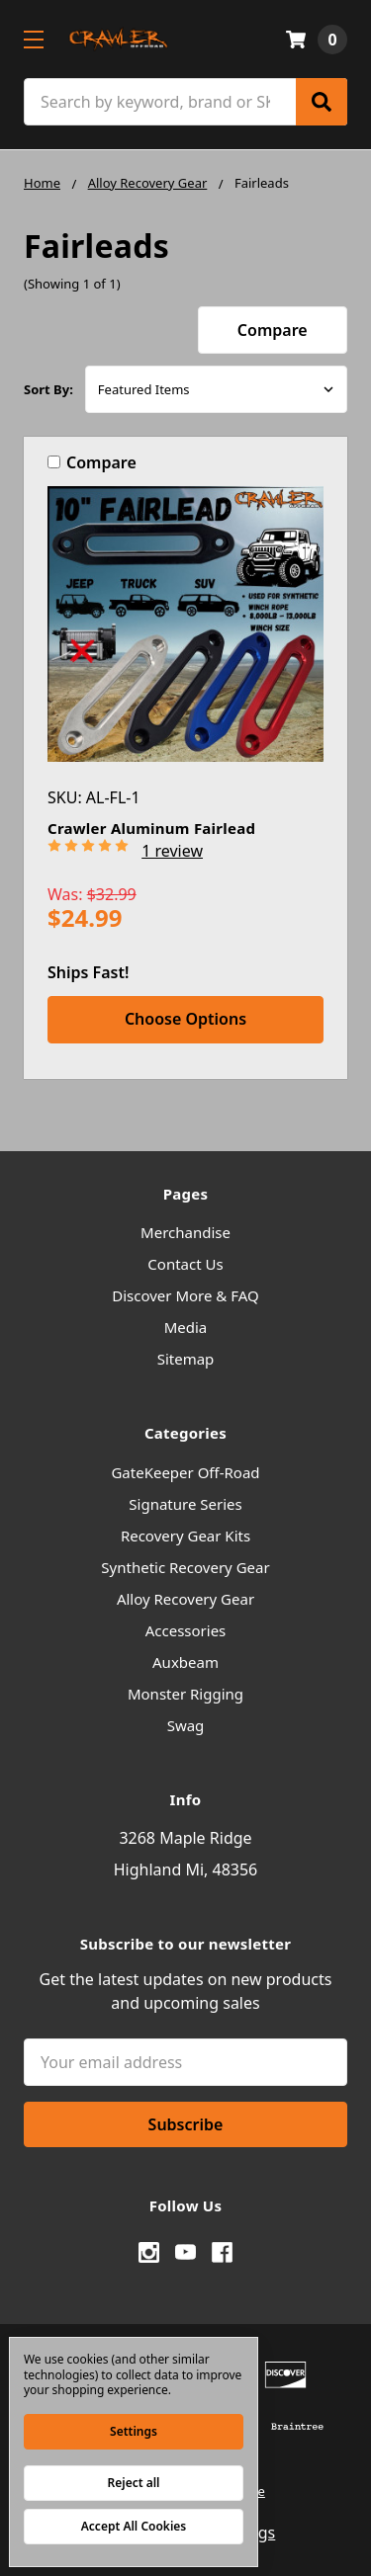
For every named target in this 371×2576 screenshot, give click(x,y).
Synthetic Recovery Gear (185, 1567)
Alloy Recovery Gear (185, 1599)
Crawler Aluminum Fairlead (151, 828)
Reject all (134, 2482)
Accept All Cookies (133, 2526)
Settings (133, 2431)
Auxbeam (185, 1662)
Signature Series (185, 1504)
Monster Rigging (185, 1693)
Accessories (186, 1630)
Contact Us (185, 1264)
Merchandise (185, 1232)
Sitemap (186, 1359)
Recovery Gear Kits (185, 1535)
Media (186, 1327)
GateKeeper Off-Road (185, 1472)
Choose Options (185, 1019)
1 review (172, 851)
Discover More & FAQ (185, 1295)
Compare (272, 330)
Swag (186, 1725)
